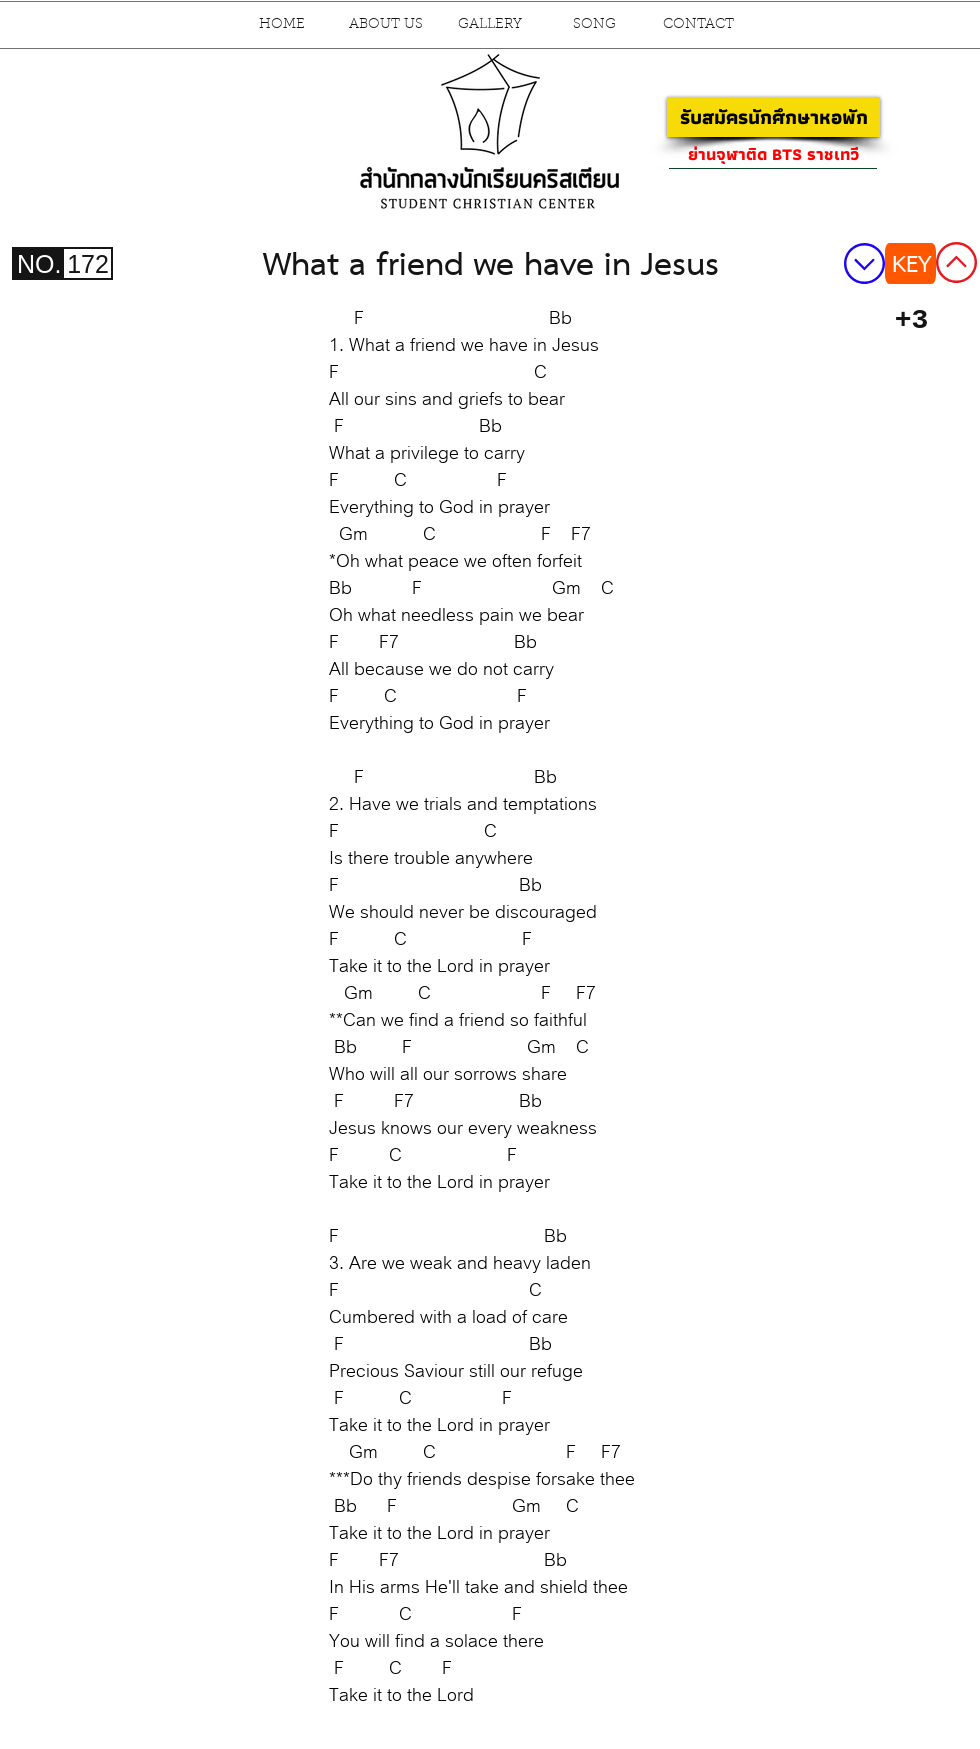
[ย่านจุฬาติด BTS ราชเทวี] (773, 154)
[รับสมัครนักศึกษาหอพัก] (773, 117)
